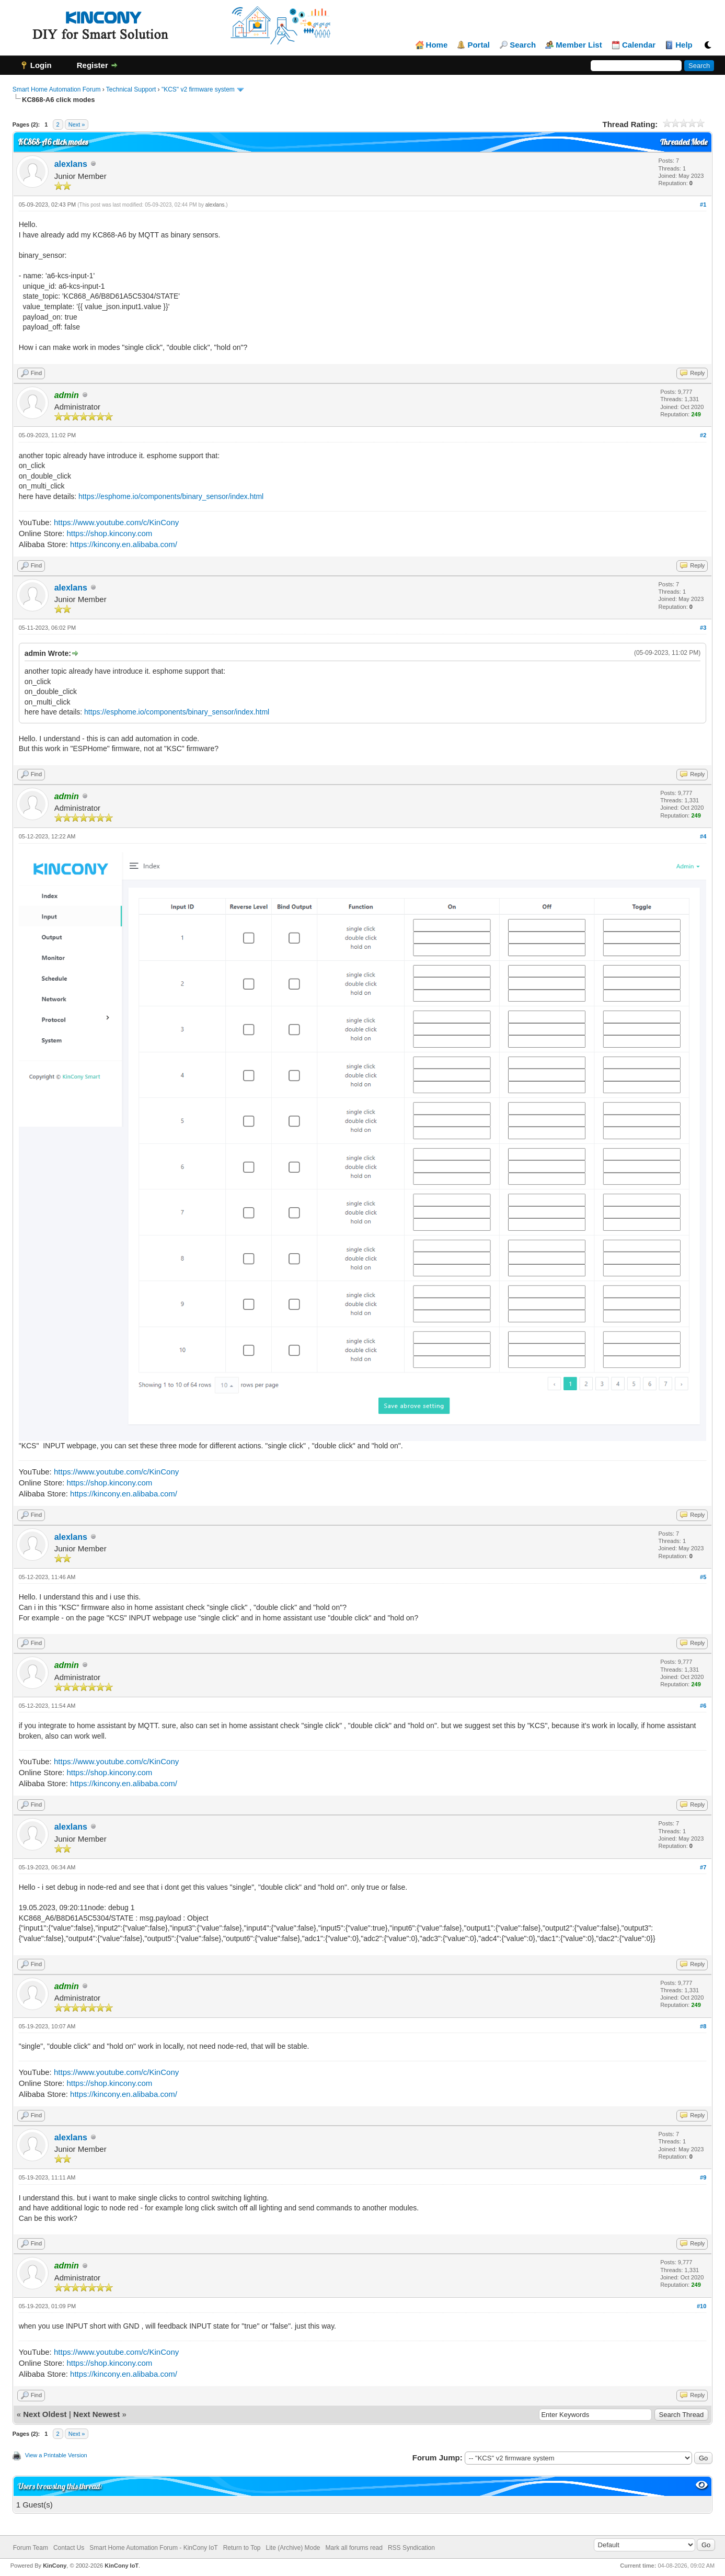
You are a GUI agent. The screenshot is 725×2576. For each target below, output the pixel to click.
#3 (703, 628)
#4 (703, 836)
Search (523, 45)
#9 (703, 2177)
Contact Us (68, 2547)
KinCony (54, 2565)
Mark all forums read (354, 2547)
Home (437, 45)
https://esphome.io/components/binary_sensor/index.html (170, 496)
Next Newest (96, 2414)
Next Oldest (44, 2414)
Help (684, 45)
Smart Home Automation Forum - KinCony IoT (153, 2547)
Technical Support (131, 89)
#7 (703, 1867)
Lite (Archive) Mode (293, 2547)
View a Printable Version (56, 2455)
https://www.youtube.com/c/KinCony (116, 522)
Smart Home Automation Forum (57, 89)
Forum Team (30, 2547)
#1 (703, 204)
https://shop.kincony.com (109, 533)
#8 (703, 2026)
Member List (579, 45)
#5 (703, 1577)
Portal (478, 45)
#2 (703, 435)
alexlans (70, 164)
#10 (701, 2306)
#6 (703, 1706)
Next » (76, 124)
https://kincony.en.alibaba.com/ (123, 544)
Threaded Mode (683, 142)
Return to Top (242, 2547)
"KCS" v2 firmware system (198, 89)
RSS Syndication (411, 2547)
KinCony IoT (122, 2565)
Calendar (638, 45)
